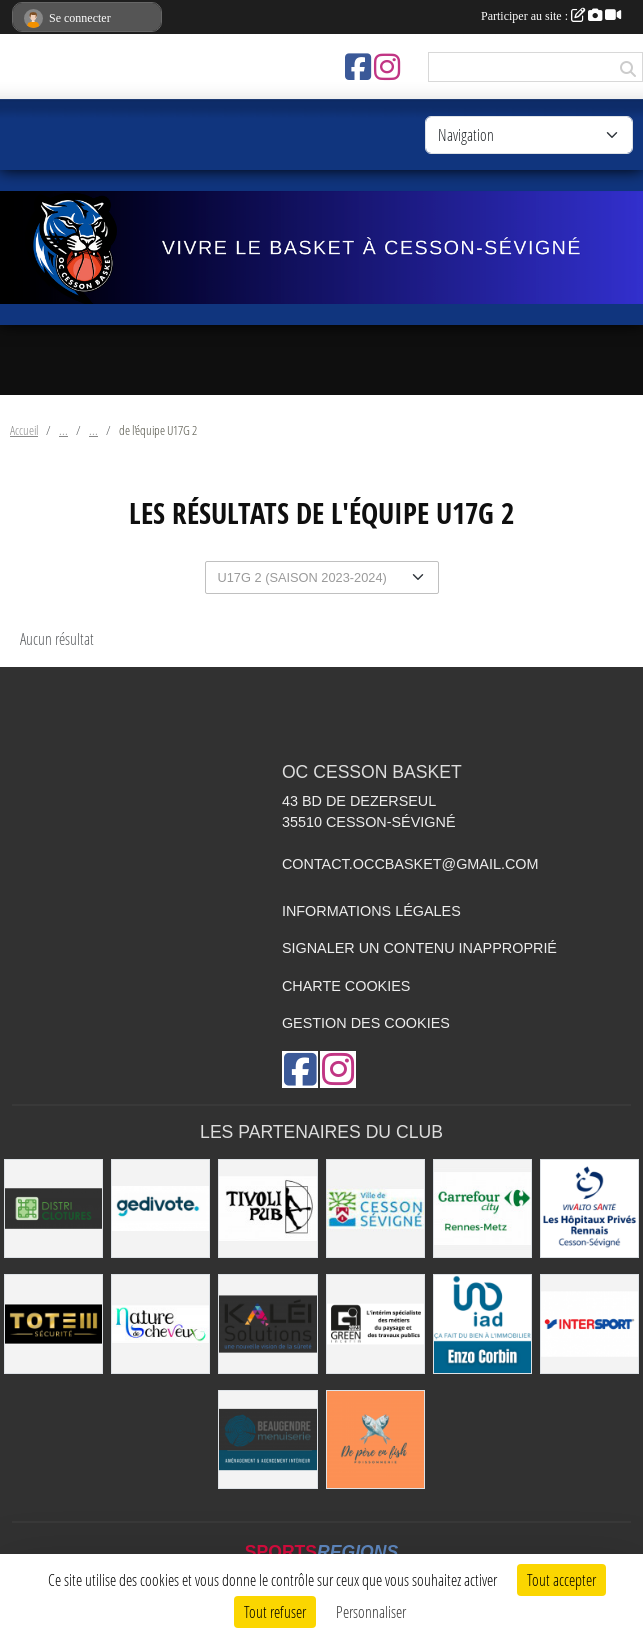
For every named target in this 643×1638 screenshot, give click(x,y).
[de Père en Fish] (375, 1439)
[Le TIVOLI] (267, 1208)
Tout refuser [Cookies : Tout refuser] (275, 1611)
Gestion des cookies (366, 1023)
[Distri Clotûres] (53, 1208)
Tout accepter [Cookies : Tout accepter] (561, 1579)
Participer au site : (551, 16)
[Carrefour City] (482, 1208)
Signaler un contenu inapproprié (419, 948)
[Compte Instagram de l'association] (387, 67)
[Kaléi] (267, 1323)
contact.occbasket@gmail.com (410, 864)
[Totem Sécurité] (53, 1323)
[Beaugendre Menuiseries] (267, 1439)
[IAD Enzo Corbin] (482, 1323)
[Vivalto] (589, 1208)
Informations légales (371, 911)
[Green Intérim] (375, 1323)
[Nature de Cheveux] (160, 1323)
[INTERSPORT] (589, 1323)
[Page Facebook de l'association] (358, 67)
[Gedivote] (160, 1208)
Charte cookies (346, 986)
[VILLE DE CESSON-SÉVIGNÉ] (375, 1208)
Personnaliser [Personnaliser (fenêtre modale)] (371, 1611)
